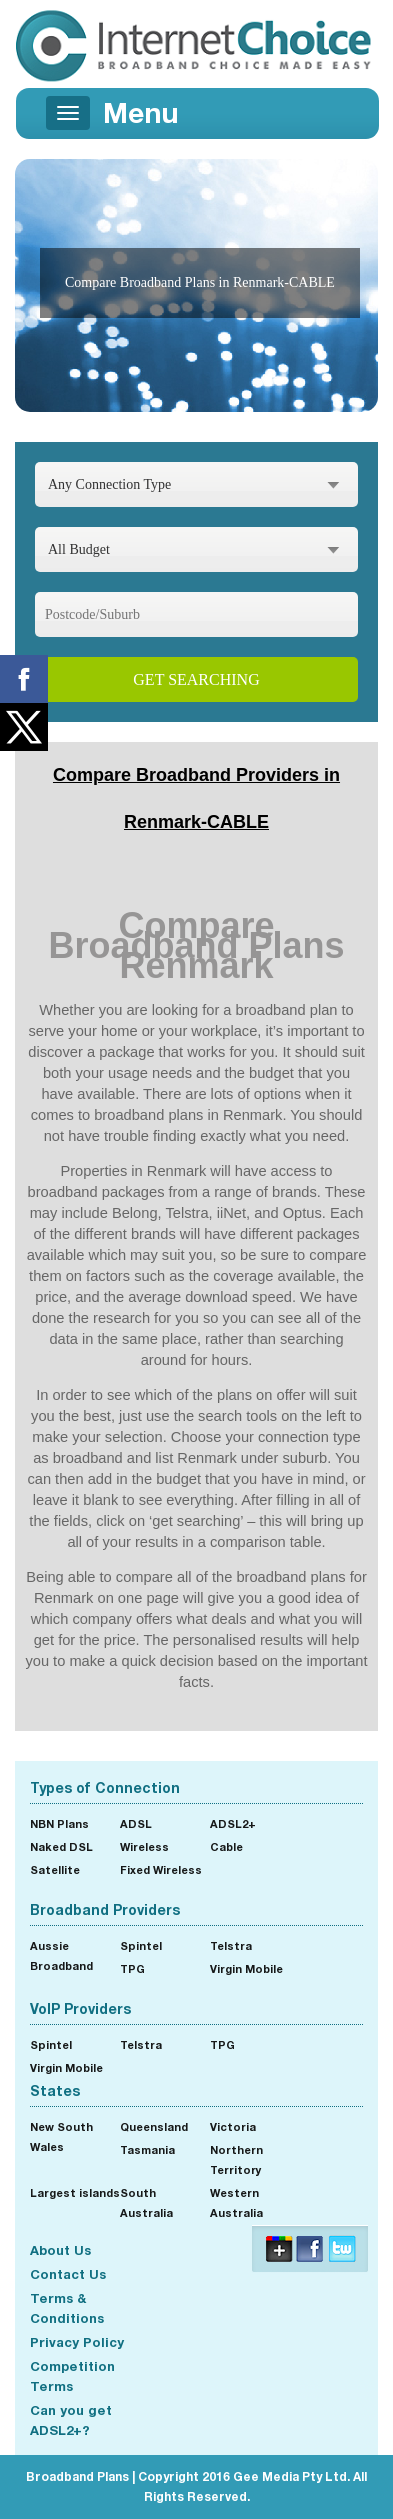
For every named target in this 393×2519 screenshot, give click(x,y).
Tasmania (147, 2149)
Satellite (55, 1869)
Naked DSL (61, 1846)
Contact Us (68, 2274)
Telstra (231, 1945)
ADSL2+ (233, 1823)
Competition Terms (72, 2376)
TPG (132, 1968)
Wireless (144, 1846)
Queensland (154, 2126)
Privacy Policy (77, 2342)
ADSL (136, 1823)
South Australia (146, 2202)
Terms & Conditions (67, 2308)
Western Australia (236, 2202)
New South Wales (61, 2136)
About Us (60, 2250)
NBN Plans (59, 1823)
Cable (226, 1846)
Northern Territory (236, 2159)
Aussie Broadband (61, 1955)
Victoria (233, 2126)
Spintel (141, 1945)
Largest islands (75, 2192)
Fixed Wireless (161, 1869)
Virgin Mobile (246, 1968)
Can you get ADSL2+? (71, 2420)
